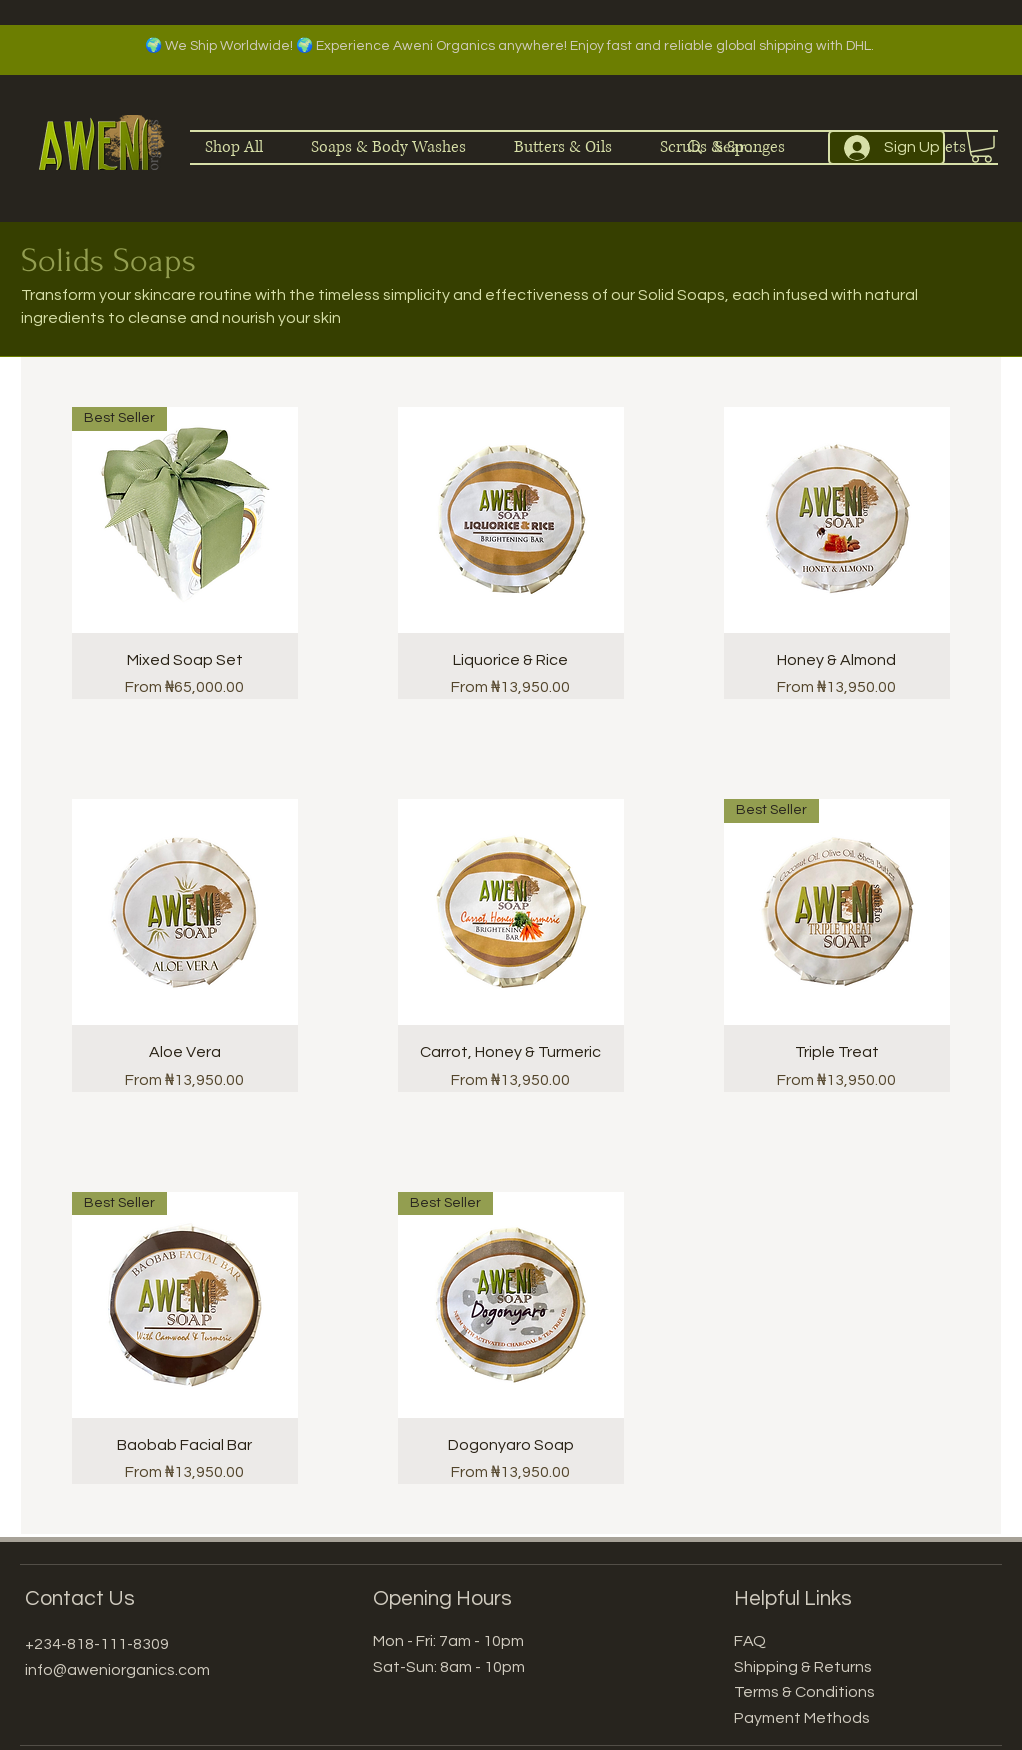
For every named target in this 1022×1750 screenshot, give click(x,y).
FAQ (750, 1641)
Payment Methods (802, 1718)
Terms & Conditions (804, 1692)
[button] (981, 146)
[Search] (738, 148)
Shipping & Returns (803, 1667)
